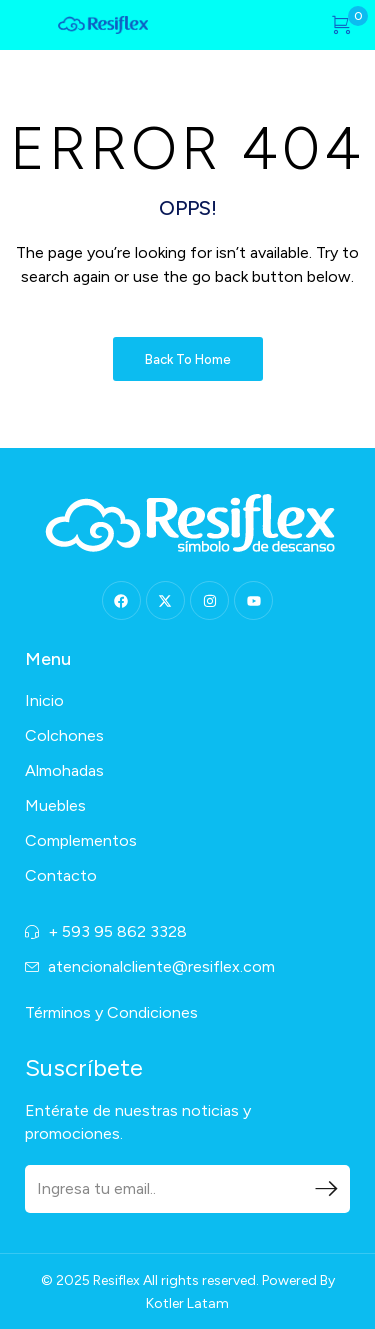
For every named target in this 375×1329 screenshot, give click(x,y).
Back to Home (188, 359)
